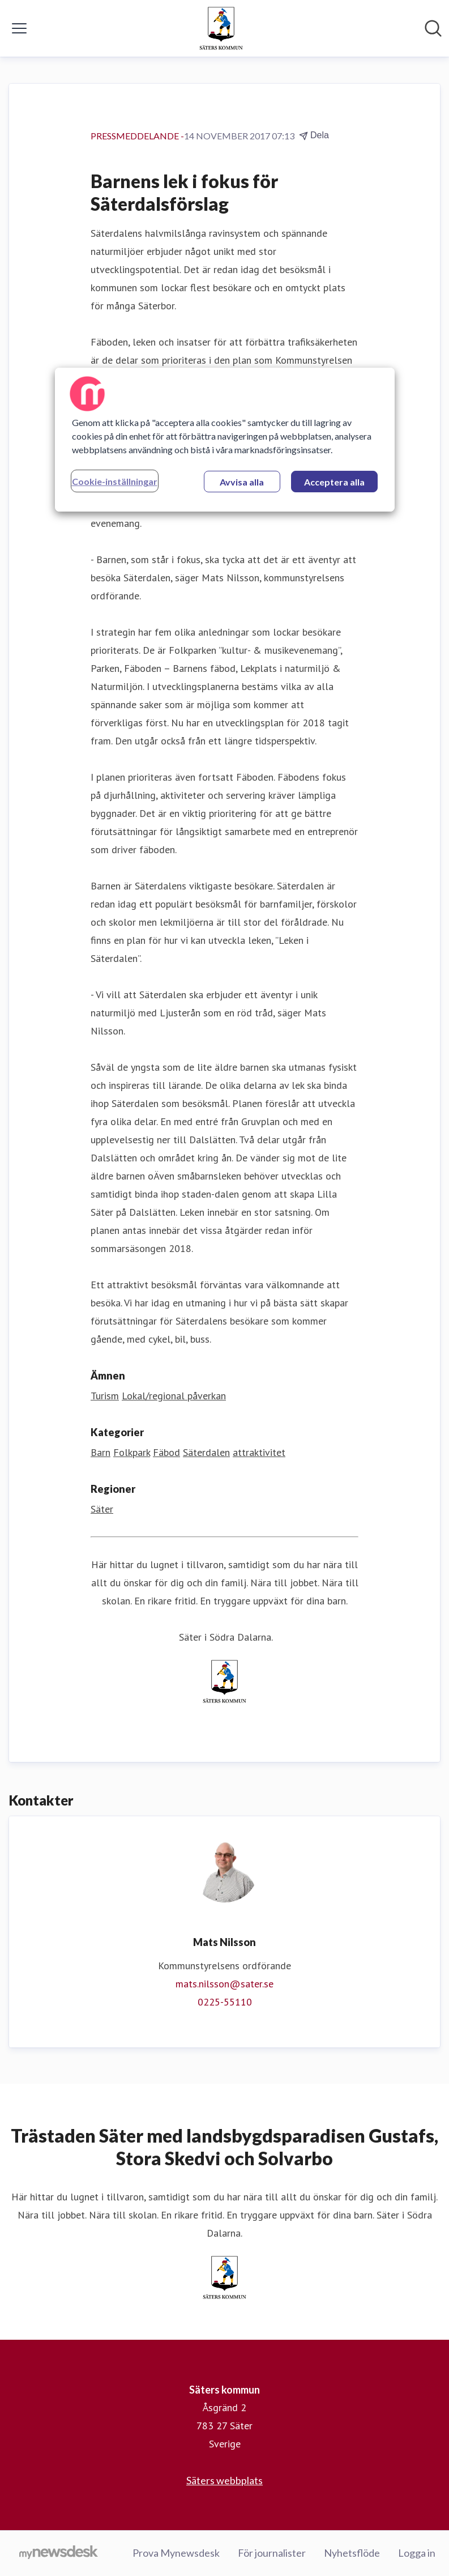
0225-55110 (225, 2001)
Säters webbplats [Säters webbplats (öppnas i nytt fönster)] (224, 2480)
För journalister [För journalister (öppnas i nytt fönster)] (272, 2553)
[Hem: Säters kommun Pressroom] (221, 28)
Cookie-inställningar (114, 481)
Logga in (416, 2553)
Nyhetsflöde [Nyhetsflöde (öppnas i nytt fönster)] (352, 2553)
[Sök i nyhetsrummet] (433, 28)
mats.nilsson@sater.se (224, 1983)
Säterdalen (206, 1452)
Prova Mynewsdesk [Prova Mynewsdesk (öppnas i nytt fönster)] (176, 2553)
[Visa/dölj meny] (19, 28)
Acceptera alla (334, 481)
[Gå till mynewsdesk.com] (59, 2553)
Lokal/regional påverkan (174, 1395)
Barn (100, 1452)
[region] (225, 440)
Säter (102, 1508)
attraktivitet (259, 1452)
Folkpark (131, 1452)
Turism (105, 1395)
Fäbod (166, 1452)
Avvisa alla (242, 481)
